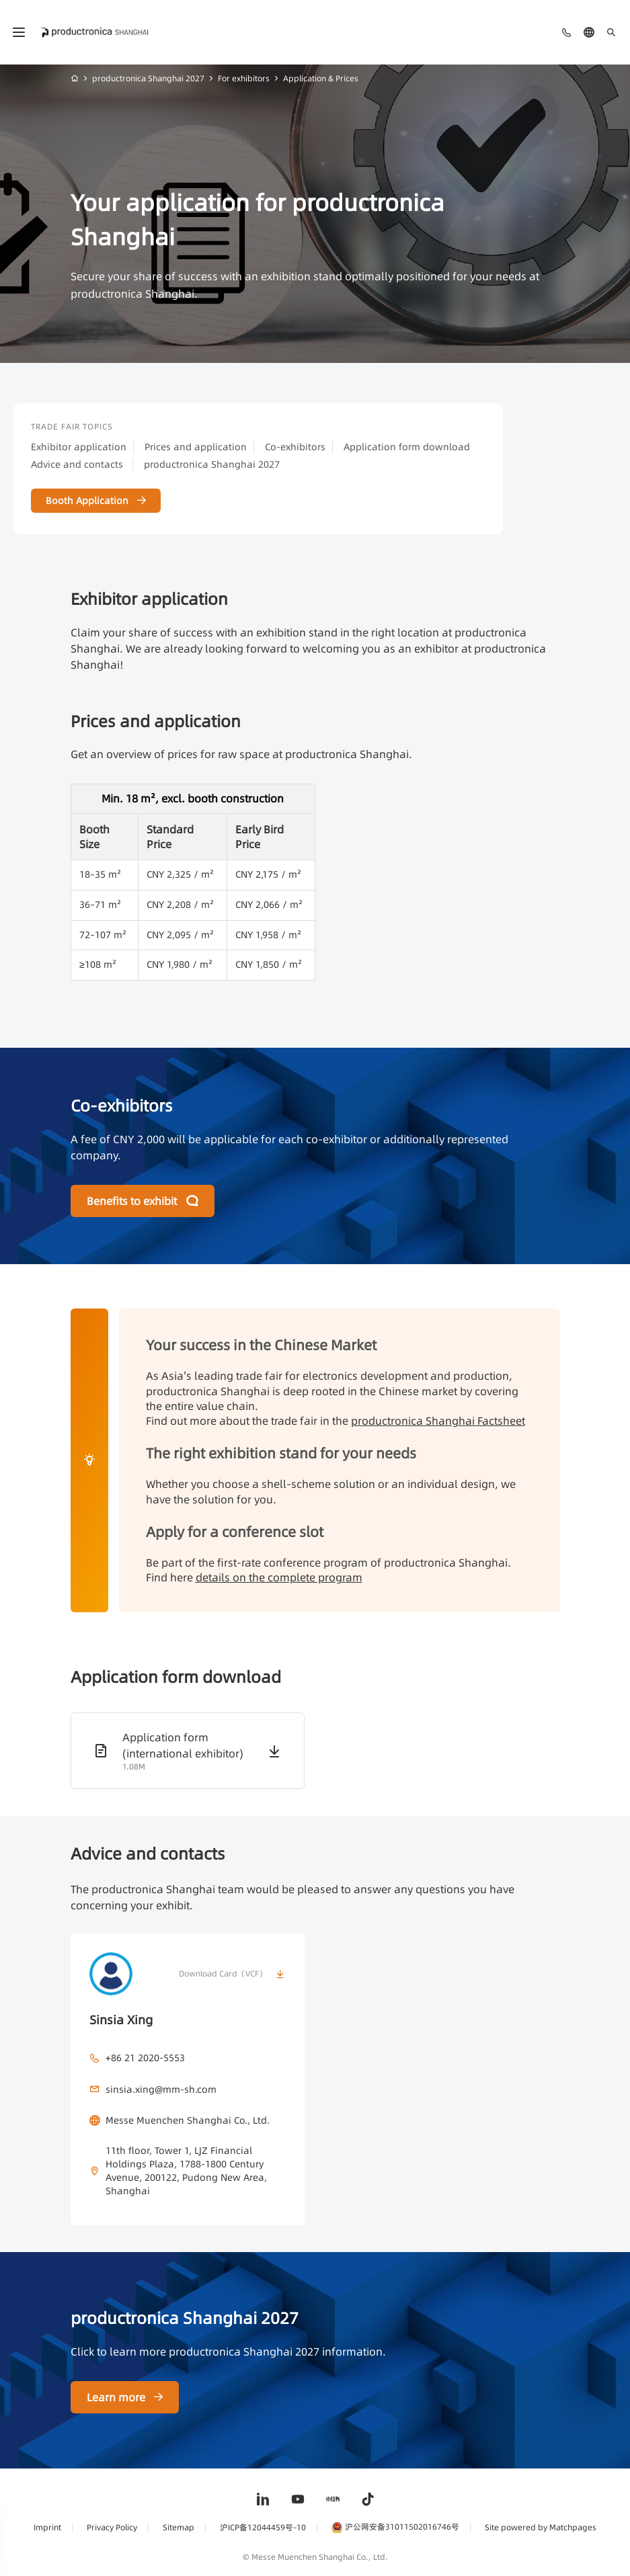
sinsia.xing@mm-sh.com (161, 2089)
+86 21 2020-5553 (145, 2058)
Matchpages (572, 2527)
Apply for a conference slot (234, 1532)
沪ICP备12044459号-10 (263, 2527)
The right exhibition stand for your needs (281, 1453)
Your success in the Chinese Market (261, 1345)
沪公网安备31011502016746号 (395, 2526)
